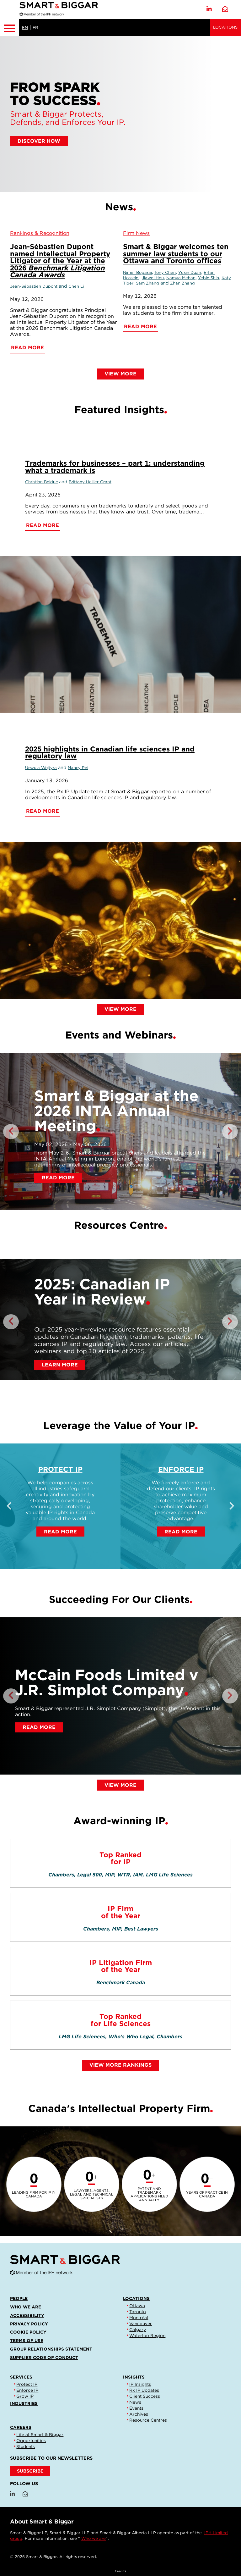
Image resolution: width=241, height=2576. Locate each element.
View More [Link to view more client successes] (120, 1785)
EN (25, 27)
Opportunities (31, 2440)
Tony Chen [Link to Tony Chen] (165, 272)
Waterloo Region (147, 2335)
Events (136, 2408)
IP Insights (140, 2384)
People (19, 2298)
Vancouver (140, 2323)
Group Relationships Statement (51, 2349)
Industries (24, 2403)
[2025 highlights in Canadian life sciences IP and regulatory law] (120, 920)
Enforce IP (181, 1469)
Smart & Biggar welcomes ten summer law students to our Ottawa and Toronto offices (175, 253)
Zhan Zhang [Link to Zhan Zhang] (182, 283)
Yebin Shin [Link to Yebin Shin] (208, 277)
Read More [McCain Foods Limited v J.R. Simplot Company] (39, 1727)
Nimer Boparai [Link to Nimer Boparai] (137, 272)
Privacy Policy (29, 2323)
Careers (20, 2427)
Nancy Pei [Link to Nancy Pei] (78, 767)
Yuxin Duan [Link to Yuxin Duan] (189, 272)
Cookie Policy (28, 2332)
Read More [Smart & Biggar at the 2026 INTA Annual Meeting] (58, 1178)
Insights (134, 2376)
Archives (138, 2414)
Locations (225, 27)
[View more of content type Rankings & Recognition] (39, 233)
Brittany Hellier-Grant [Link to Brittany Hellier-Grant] (90, 481)
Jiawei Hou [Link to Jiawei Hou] (153, 277)
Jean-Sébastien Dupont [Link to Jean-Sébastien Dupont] (33, 286)
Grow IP (25, 2396)
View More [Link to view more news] (120, 374)
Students (25, 2446)
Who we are (25, 2306)
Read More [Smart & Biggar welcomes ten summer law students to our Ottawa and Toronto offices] (140, 327)
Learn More (60, 1365)
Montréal (138, 2317)
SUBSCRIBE (30, 2471)
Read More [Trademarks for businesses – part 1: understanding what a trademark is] (42, 525)
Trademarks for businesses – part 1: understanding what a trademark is (115, 466)
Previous (11, 1131)
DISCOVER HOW (39, 141)
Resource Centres (148, 2420)
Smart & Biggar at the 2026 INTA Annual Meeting (116, 1111)
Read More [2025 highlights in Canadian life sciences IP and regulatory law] (42, 811)
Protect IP (60, 1469)
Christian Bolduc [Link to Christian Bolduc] (41, 481)
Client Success (144, 2396)
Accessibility (27, 2315)
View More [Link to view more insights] (120, 1009)
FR (35, 27)
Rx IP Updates (144, 2390)
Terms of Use (26, 2340)
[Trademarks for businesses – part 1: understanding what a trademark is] (120, 634)
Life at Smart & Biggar (39, 2434)
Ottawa (137, 2305)
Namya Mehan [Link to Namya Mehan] (180, 277)
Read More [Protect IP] (60, 1532)
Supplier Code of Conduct (44, 2357)
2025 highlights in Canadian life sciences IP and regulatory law (110, 752)
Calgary (137, 2329)
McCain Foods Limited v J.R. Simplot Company (106, 1682)
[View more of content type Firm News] (136, 233)
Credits (120, 2571)
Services (21, 2376)
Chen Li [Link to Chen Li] (76, 286)
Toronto (137, 2311)
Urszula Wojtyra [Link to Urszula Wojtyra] (41, 767)
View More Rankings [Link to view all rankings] (120, 2065)
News (135, 2402)
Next (230, 1131)
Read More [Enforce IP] (180, 1532)
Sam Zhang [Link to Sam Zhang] (147, 283)
